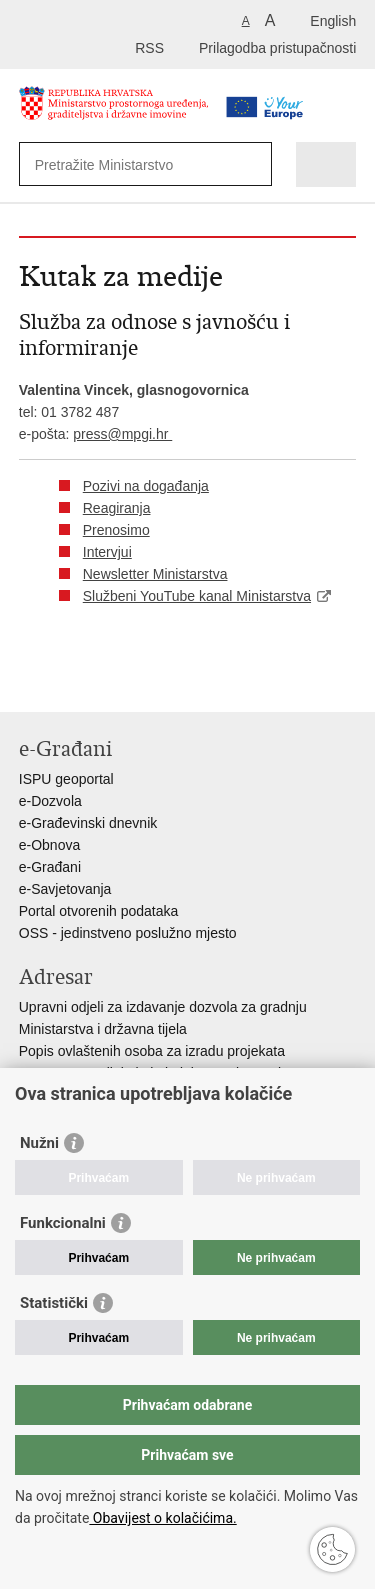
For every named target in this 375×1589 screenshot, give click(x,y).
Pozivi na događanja (146, 486)
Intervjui (107, 552)
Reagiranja (117, 508)
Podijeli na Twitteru (115, 680)
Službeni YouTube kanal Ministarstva (197, 596)
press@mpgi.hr (122, 434)
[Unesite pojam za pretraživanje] (129, 164)
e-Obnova (49, 845)
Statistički (54, 1303)
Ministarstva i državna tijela (103, 1029)
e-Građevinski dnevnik (88, 823)
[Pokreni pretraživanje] (252, 164)
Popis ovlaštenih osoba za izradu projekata (152, 1051)
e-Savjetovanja (65, 889)
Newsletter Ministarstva (155, 574)
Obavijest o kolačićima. (162, 1518)
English (333, 21)
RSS (149, 48)
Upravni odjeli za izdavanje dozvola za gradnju (163, 1007)
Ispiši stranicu (29, 680)
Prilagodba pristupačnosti (277, 48)
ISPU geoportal (66, 779)
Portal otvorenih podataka (99, 911)
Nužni (39, 1143)
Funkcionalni (63, 1223)
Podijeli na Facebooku (72, 680)
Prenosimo (116, 530)
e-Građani (50, 867)
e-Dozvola (50, 801)
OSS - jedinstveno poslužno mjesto (128, 933)
